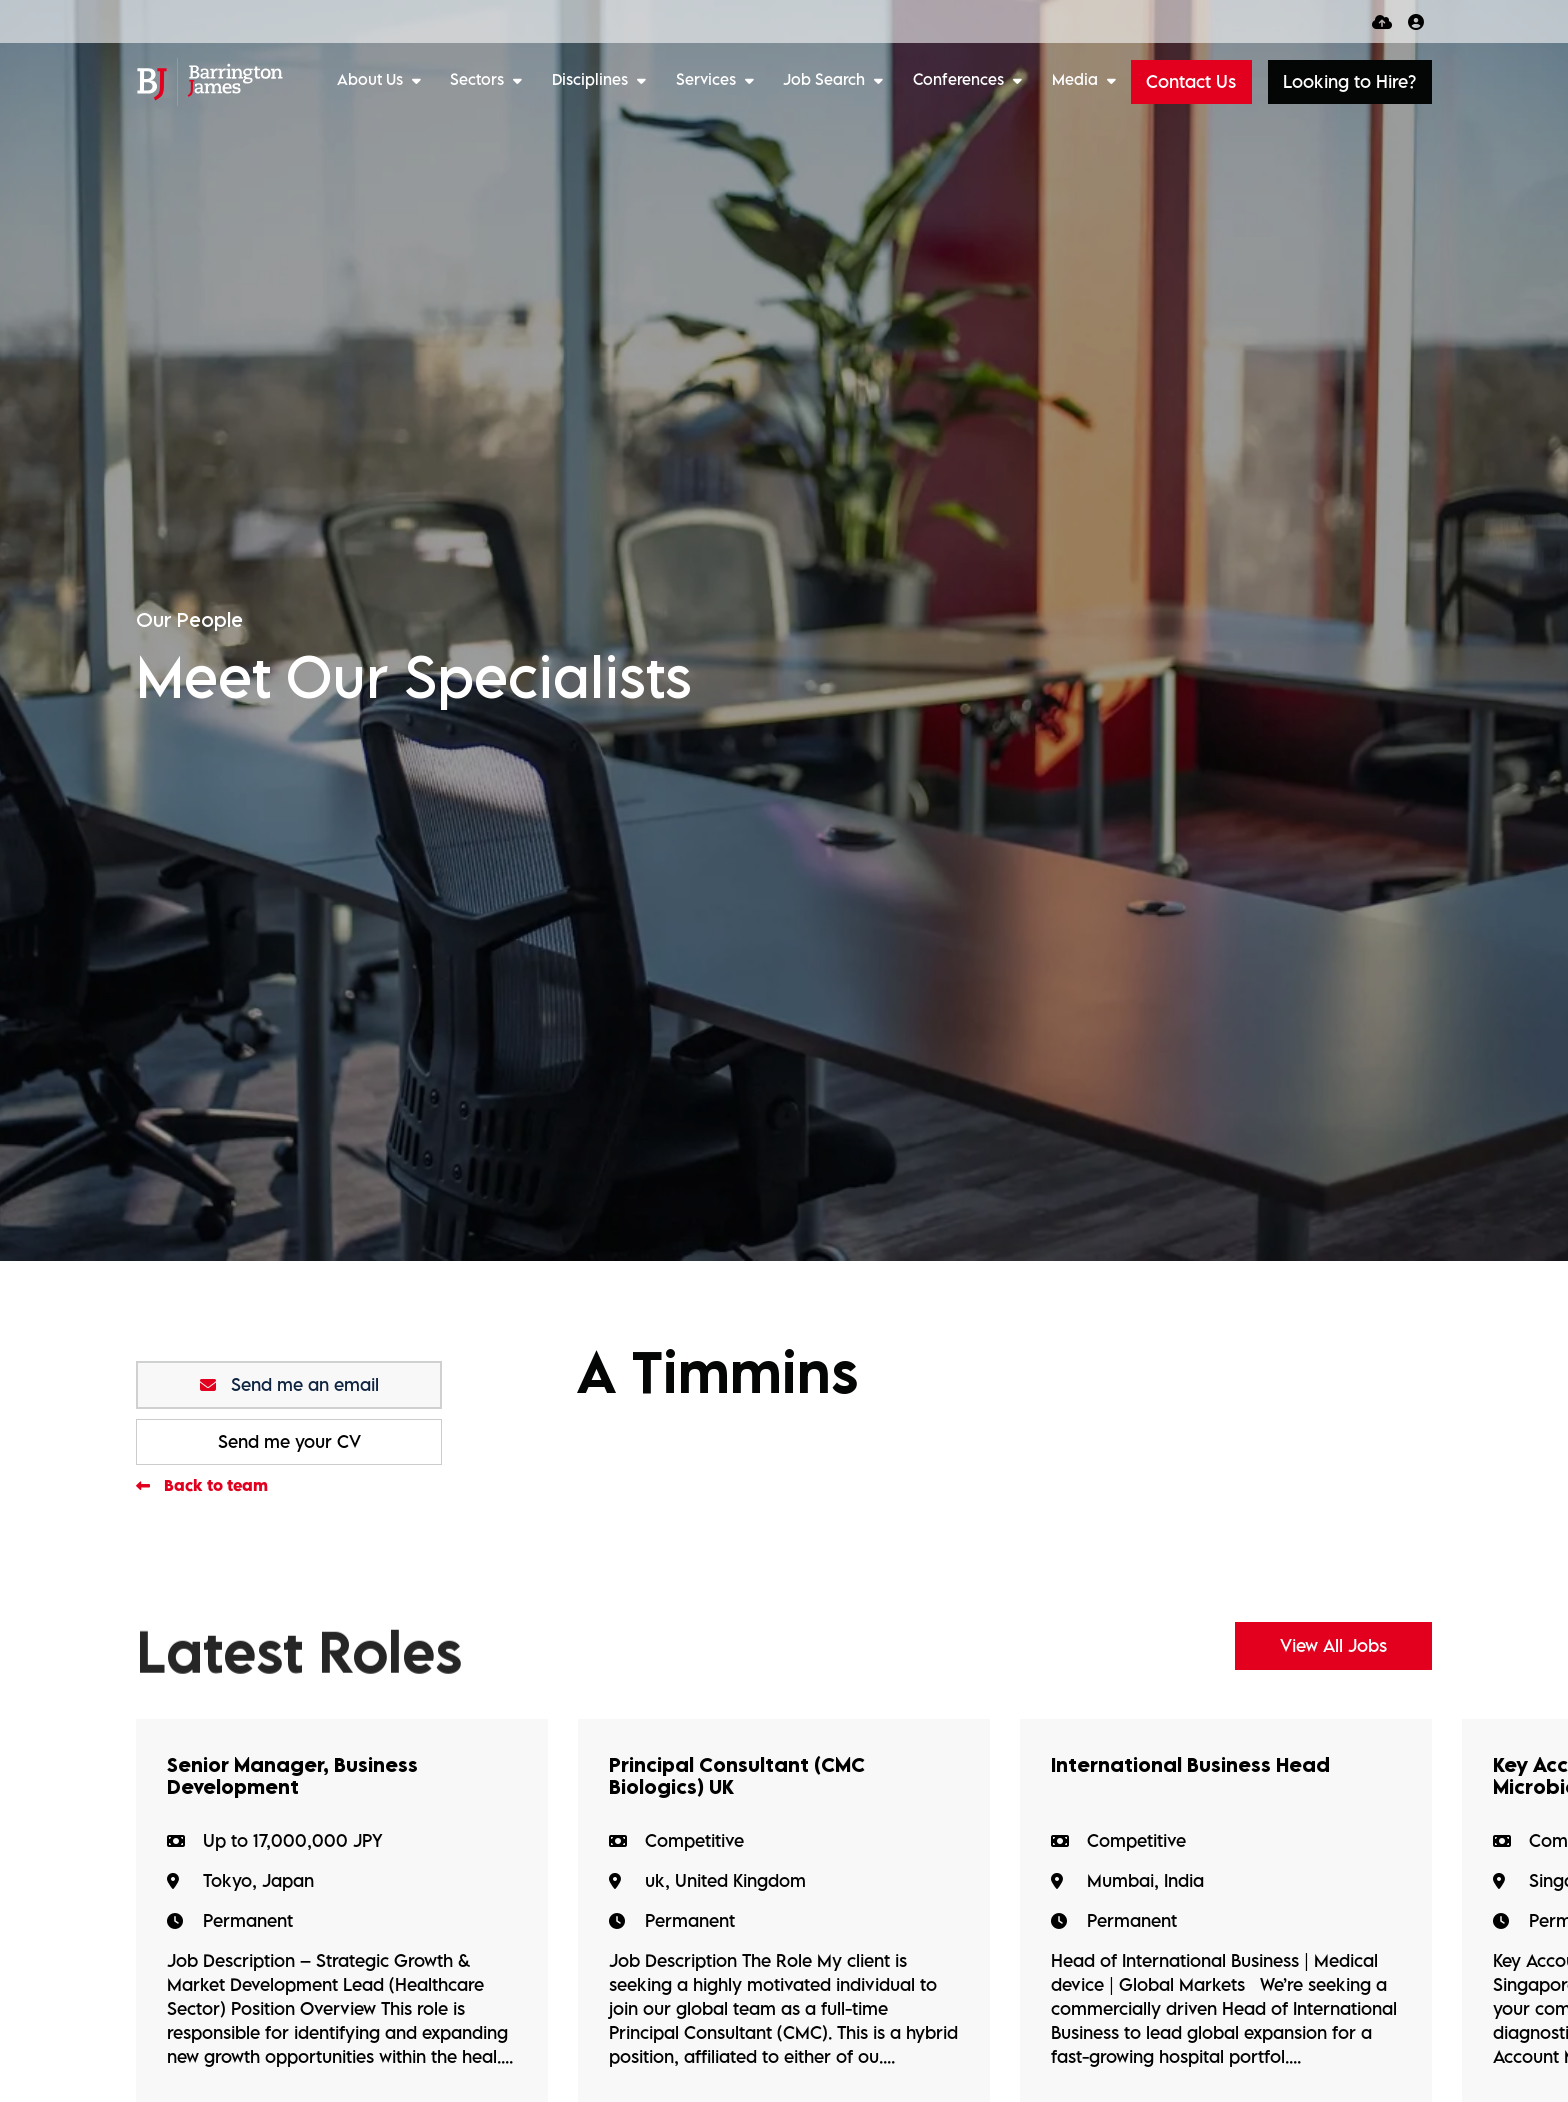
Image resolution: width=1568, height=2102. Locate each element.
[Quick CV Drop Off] (1382, 21)
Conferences (960, 79)
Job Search (826, 79)
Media (1077, 79)
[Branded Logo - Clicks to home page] (209, 82)
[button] (1350, 82)
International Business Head (1190, 1765)
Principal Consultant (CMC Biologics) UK (737, 1775)
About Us (372, 79)
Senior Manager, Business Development (293, 1775)
